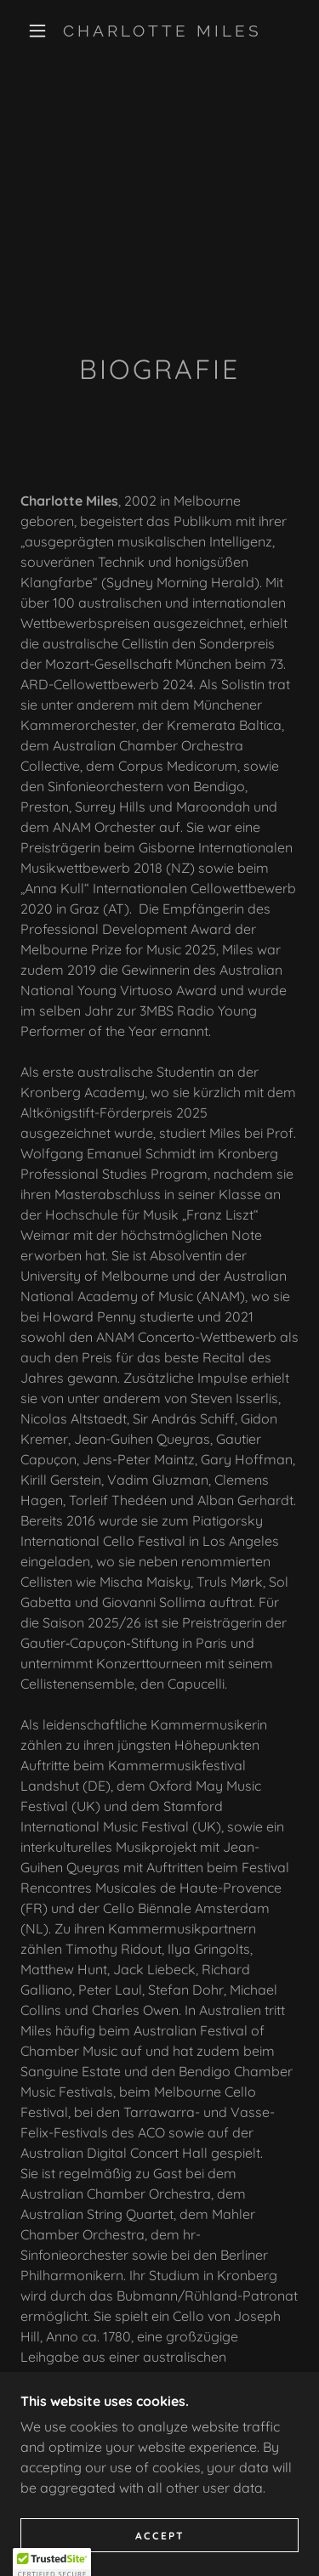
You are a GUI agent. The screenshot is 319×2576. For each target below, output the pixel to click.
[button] (37, 31)
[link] (162, 31)
